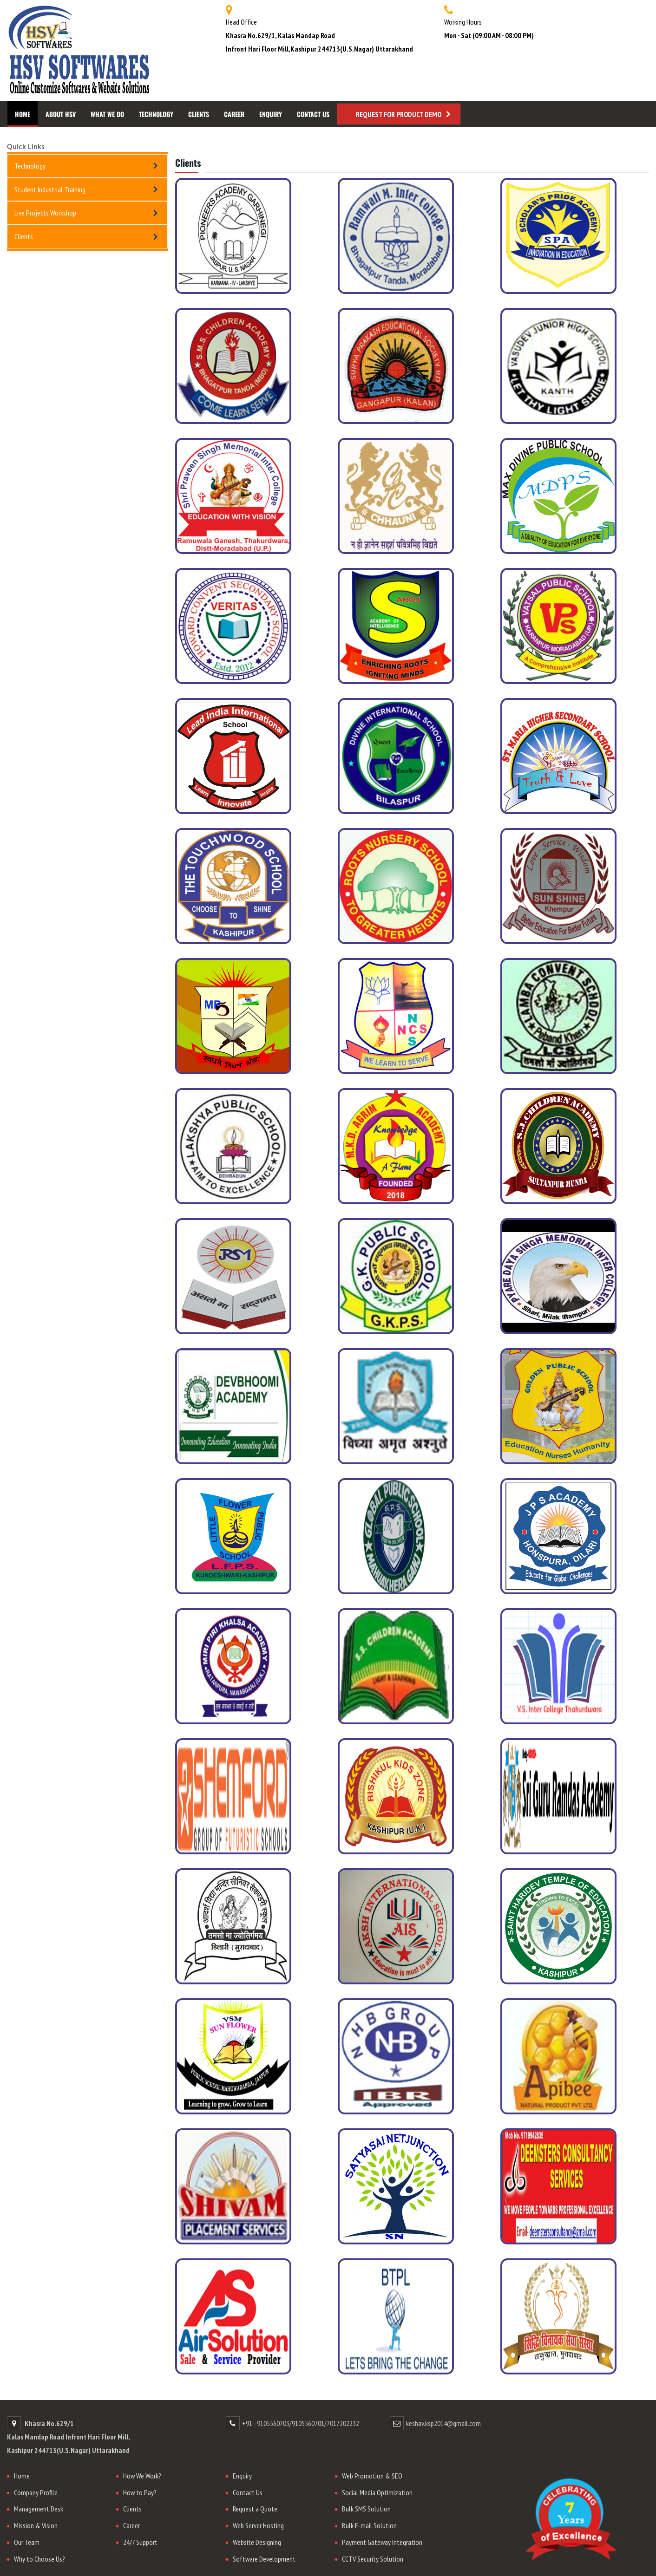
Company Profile (36, 2492)
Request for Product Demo (398, 114)
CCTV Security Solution (372, 2558)
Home (22, 114)
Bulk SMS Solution (366, 2508)
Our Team (26, 2542)
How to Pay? (140, 2492)
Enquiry (270, 114)
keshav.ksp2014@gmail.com (443, 2423)
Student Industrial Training (49, 189)
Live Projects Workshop (45, 212)
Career (234, 114)
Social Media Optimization (377, 2492)
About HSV (61, 114)
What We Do (107, 114)
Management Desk (38, 2508)
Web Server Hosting (258, 2525)
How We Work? (142, 2475)
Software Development (264, 2558)
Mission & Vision (36, 2525)
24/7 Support (140, 2542)
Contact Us (313, 114)
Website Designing (257, 2542)
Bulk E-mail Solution (369, 2525)
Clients (198, 114)
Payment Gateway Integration (382, 2542)
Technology (156, 114)
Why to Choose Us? (39, 2558)
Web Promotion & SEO (372, 2475)
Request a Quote (255, 2508)
